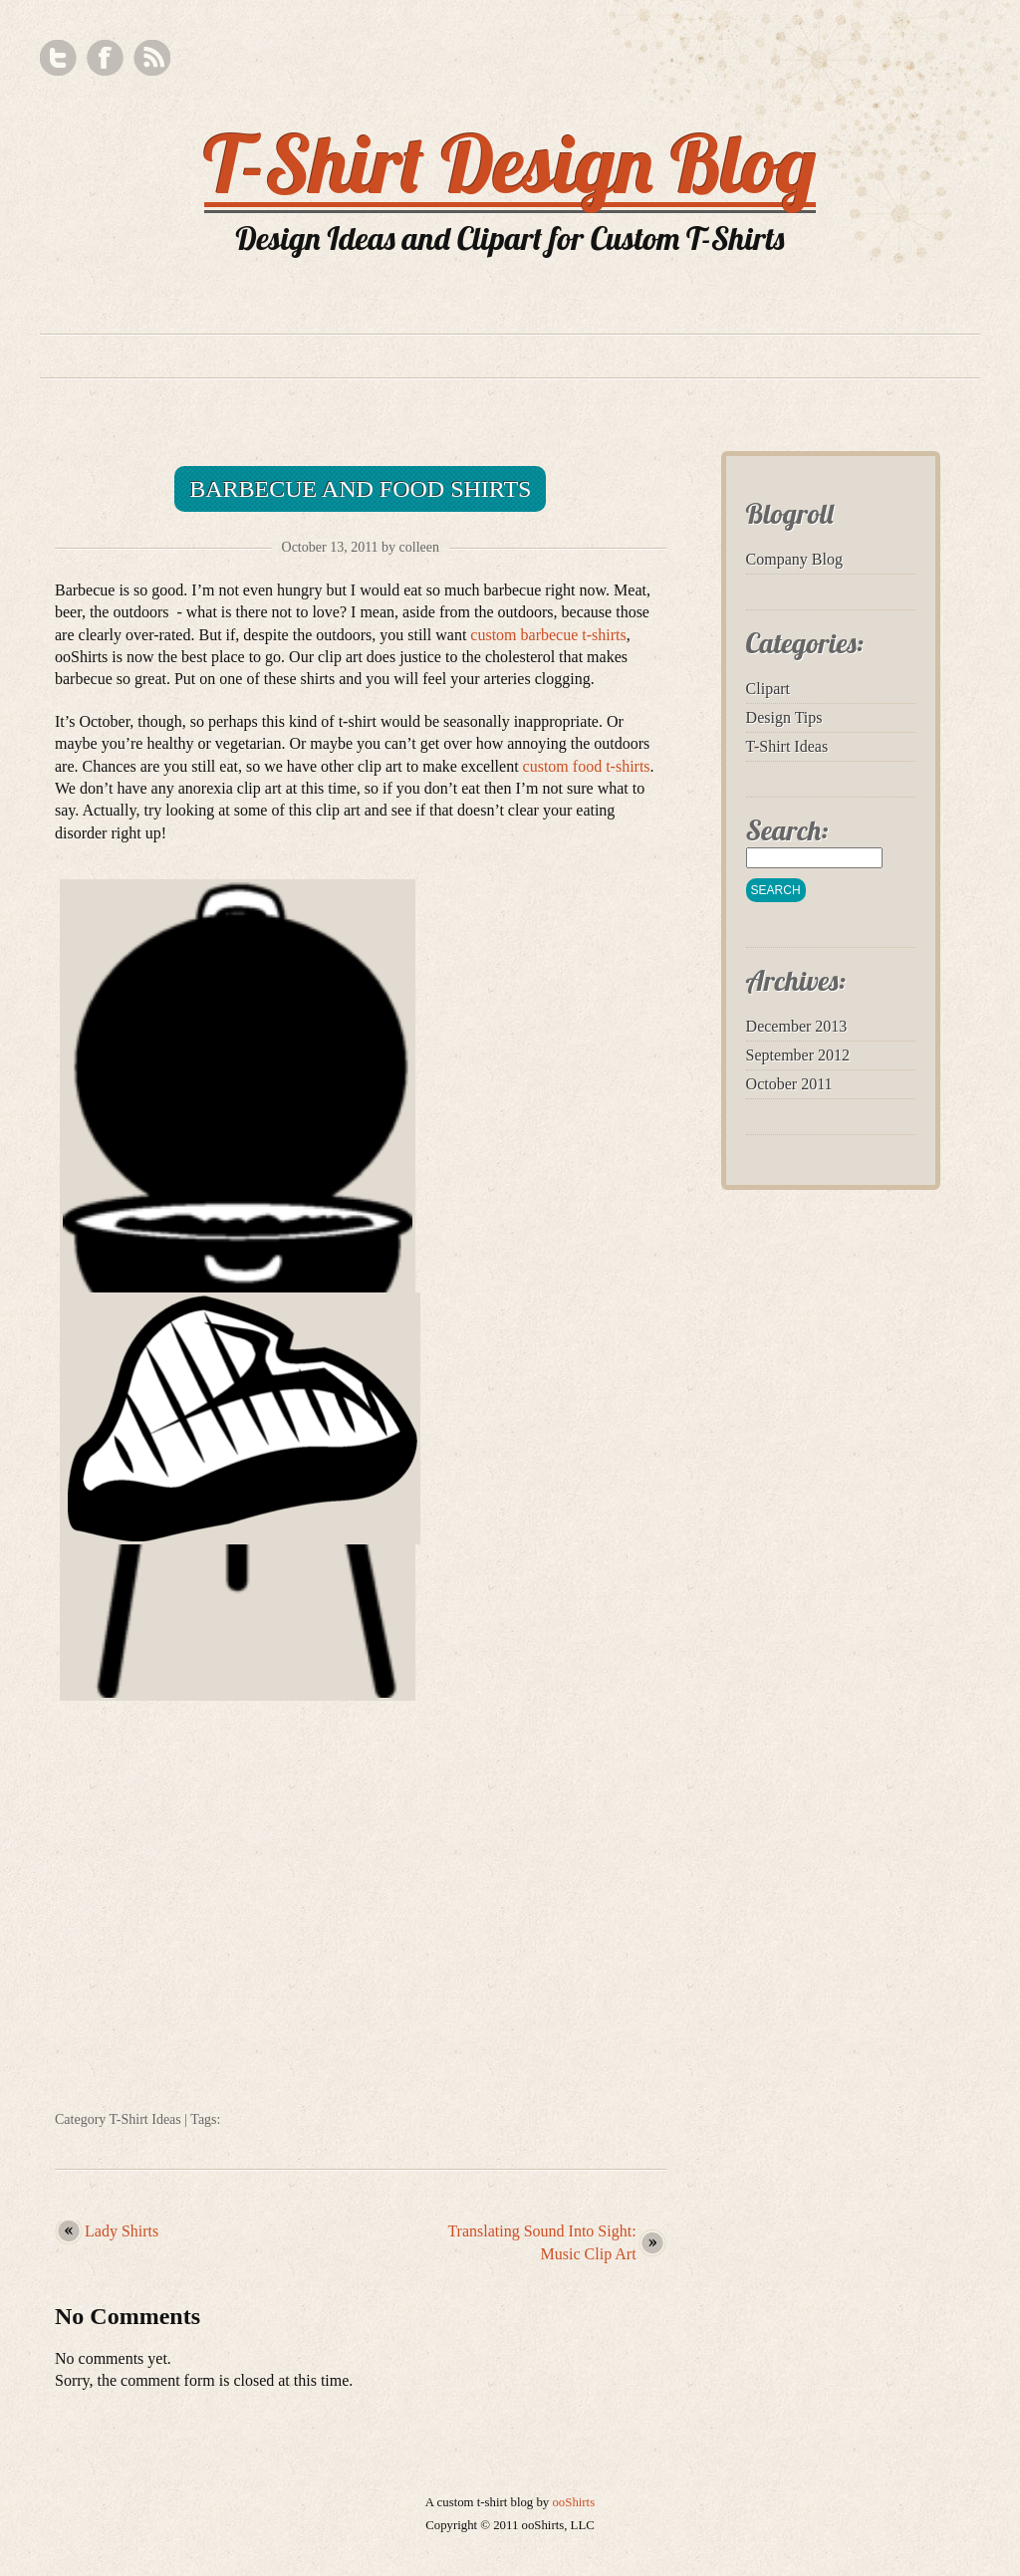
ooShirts (573, 2502)
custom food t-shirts (586, 766)
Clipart (768, 688)
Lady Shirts (121, 2231)
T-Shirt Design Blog (510, 163)
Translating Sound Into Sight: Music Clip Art (541, 2242)
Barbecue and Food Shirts (360, 489)
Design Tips (784, 717)
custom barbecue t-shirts (548, 634)
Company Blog (794, 559)
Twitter (58, 58)
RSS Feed (151, 58)
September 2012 (798, 1055)
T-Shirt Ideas (145, 2119)
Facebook (105, 58)
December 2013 (797, 1026)
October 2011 (789, 1083)
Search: (787, 830)
